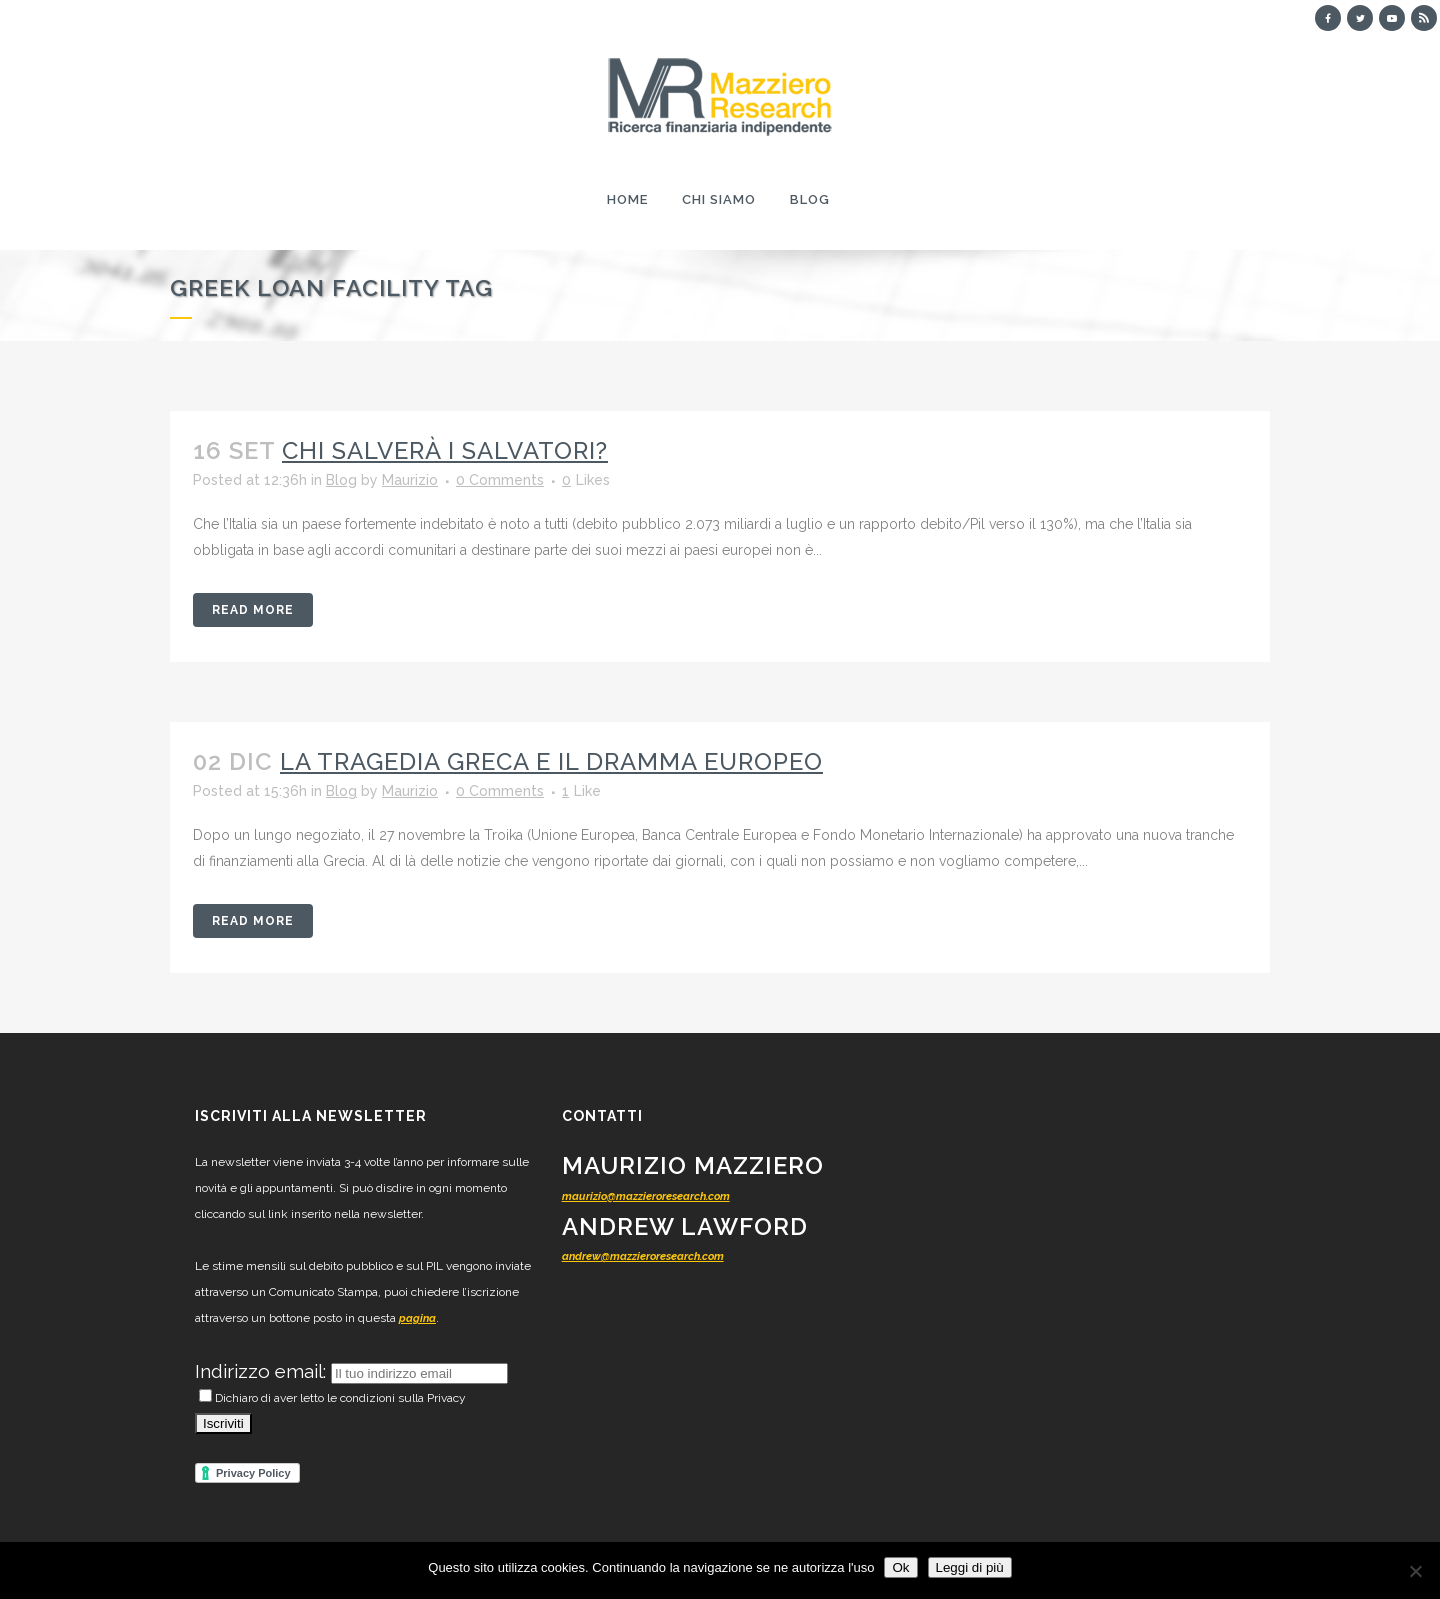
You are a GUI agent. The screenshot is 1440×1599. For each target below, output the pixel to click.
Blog (341, 480)
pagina (417, 1318)
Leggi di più (970, 1567)
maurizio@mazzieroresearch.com (646, 1196)
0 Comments (500, 480)
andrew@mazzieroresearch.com (643, 1256)
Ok (900, 1567)
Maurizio (410, 480)
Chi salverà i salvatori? (445, 450)
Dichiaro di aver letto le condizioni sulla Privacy (332, 1398)
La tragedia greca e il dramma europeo (551, 761)
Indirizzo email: (263, 1371)
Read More (253, 610)
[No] (1415, 1571)
